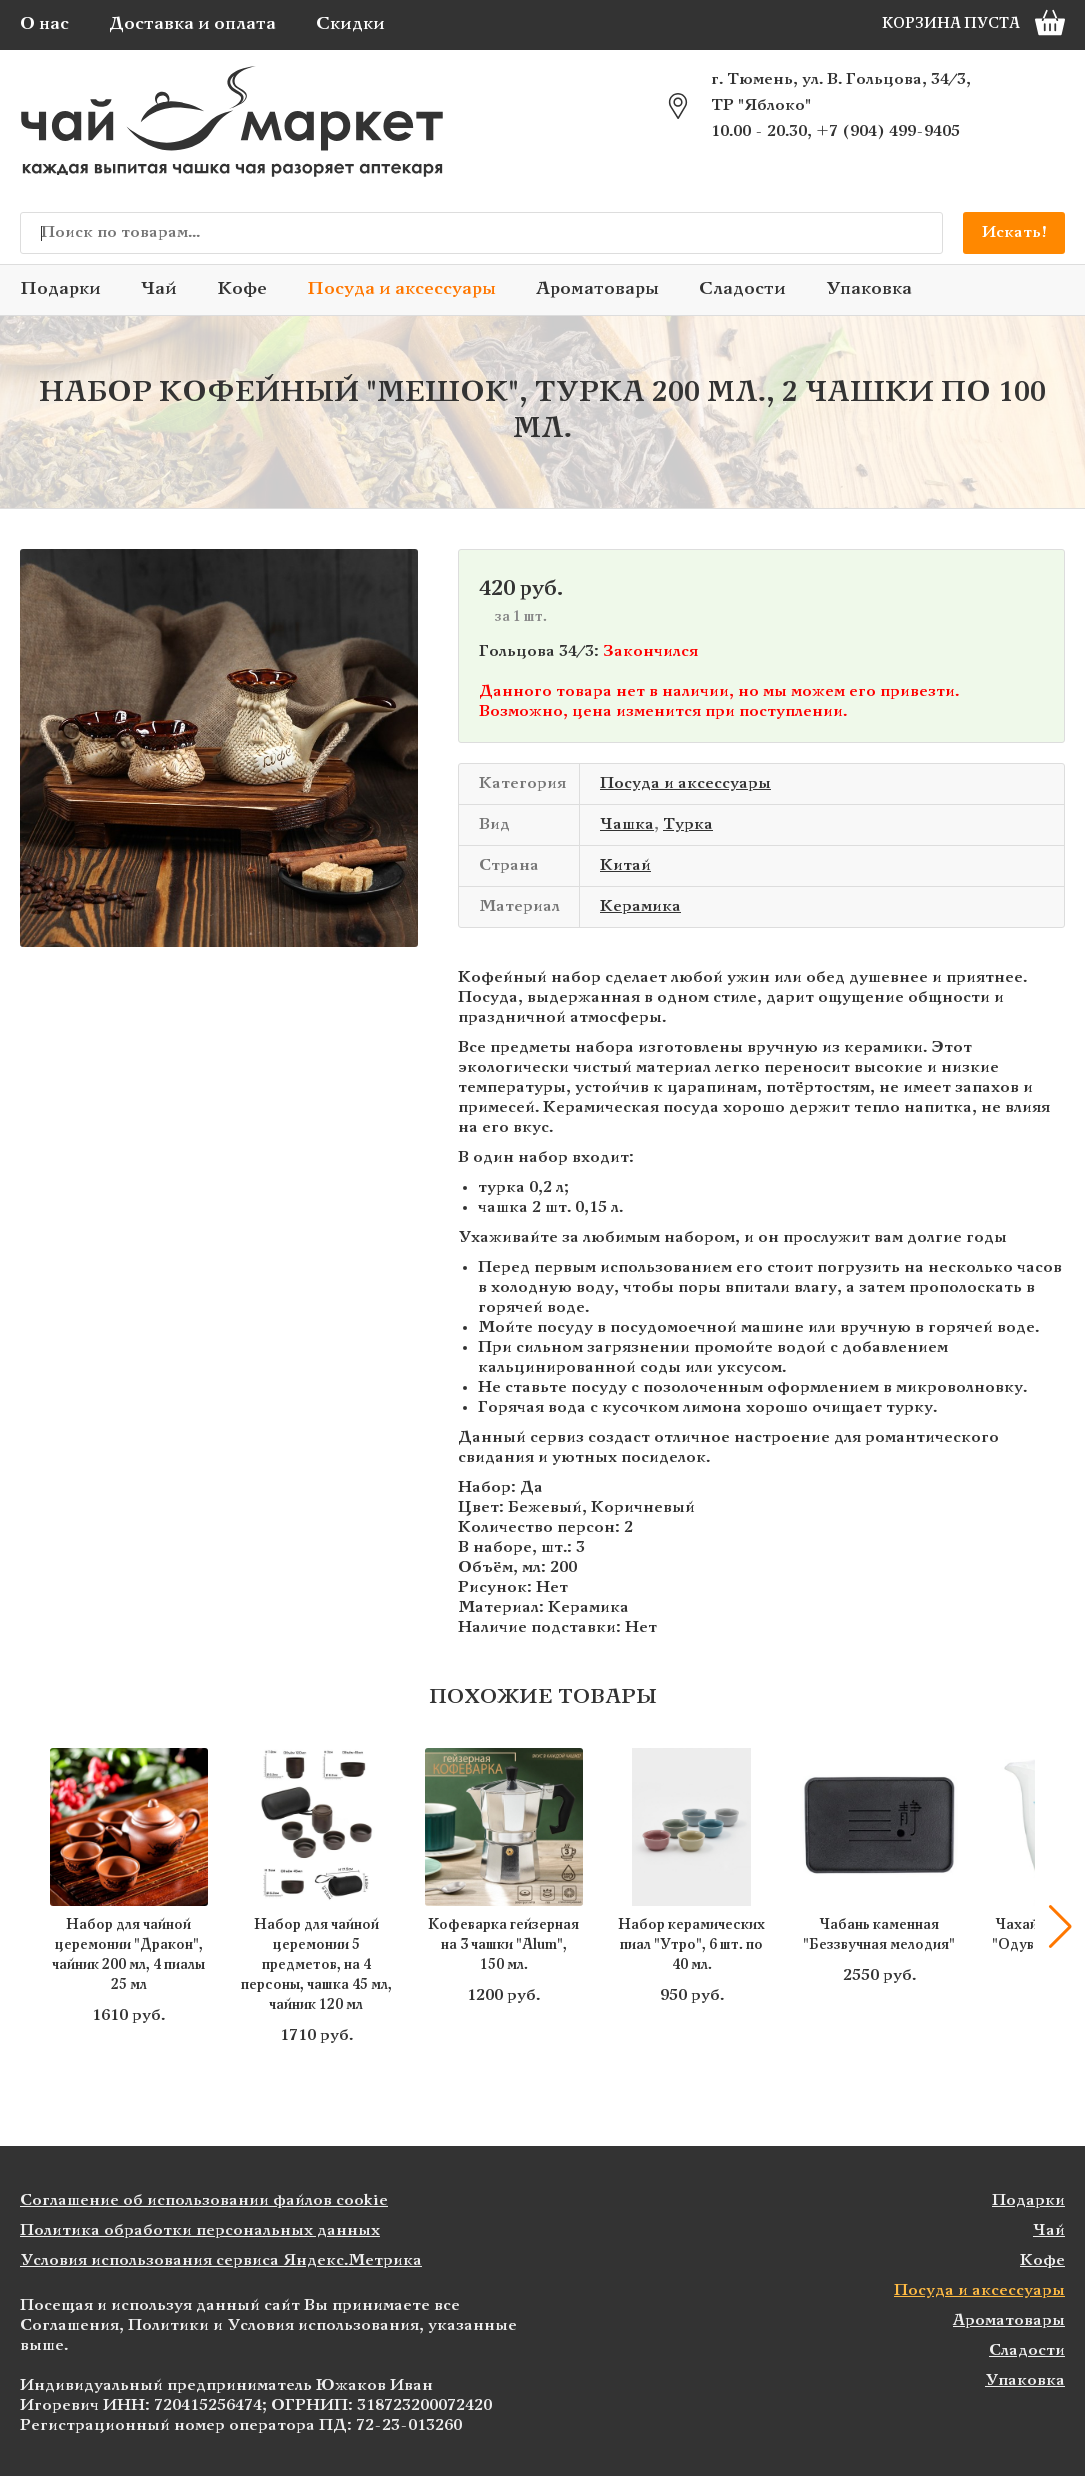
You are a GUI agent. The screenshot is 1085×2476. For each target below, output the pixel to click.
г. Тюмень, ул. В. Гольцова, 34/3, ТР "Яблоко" (841, 92)
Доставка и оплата (192, 24)
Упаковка (869, 289)
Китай (625, 865)
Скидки (350, 24)
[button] (1060, 1927)
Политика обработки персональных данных (200, 2230)
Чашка (627, 824)
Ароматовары (597, 289)
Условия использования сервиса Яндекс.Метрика (221, 2260)
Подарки (60, 289)
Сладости (742, 289)
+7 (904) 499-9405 (888, 131)
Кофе (242, 289)
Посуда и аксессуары (401, 289)
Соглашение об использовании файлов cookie (204, 2200)
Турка (688, 824)
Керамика (640, 906)
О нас (44, 24)
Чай (159, 289)
